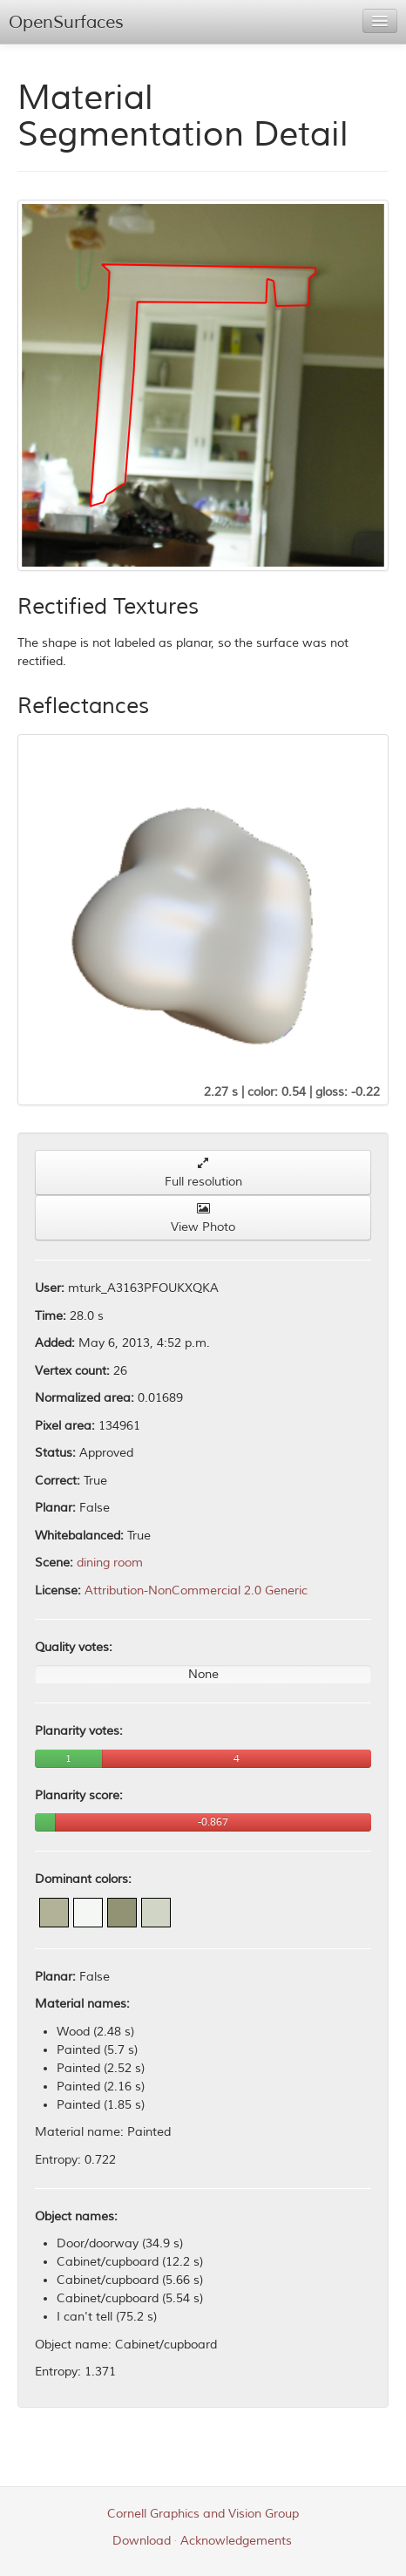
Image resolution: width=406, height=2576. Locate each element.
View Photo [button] (203, 1218)
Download (141, 2540)
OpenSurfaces (66, 22)
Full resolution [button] (203, 1173)
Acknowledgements (236, 2540)
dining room (110, 1562)
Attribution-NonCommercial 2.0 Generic (196, 1590)
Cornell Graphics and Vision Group (203, 2513)
